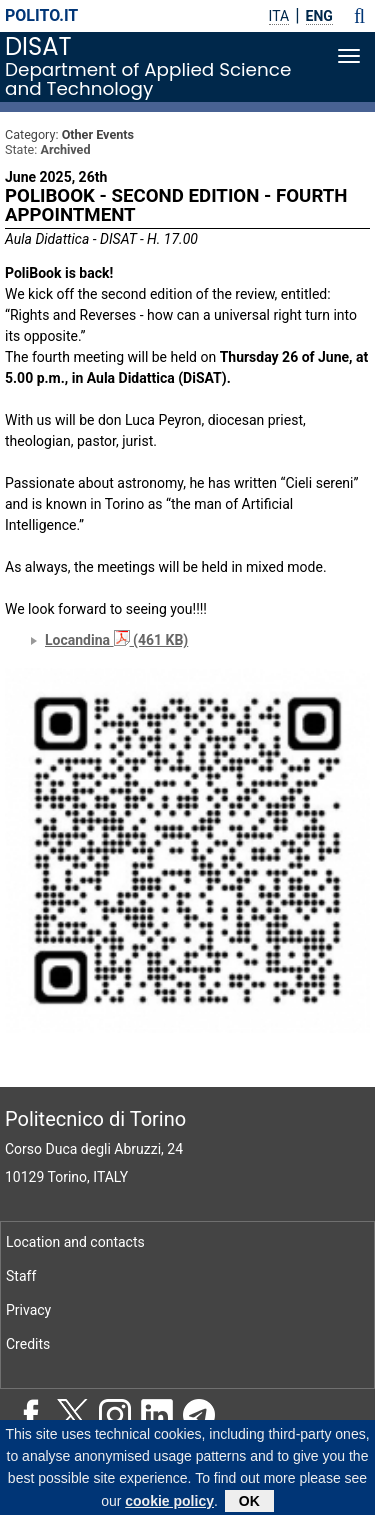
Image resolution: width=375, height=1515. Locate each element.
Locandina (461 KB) (116, 640)
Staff (21, 1276)
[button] (359, 16)
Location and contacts (75, 1242)
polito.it (41, 15)
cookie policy (169, 1505)
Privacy (28, 1310)
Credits (28, 1344)
